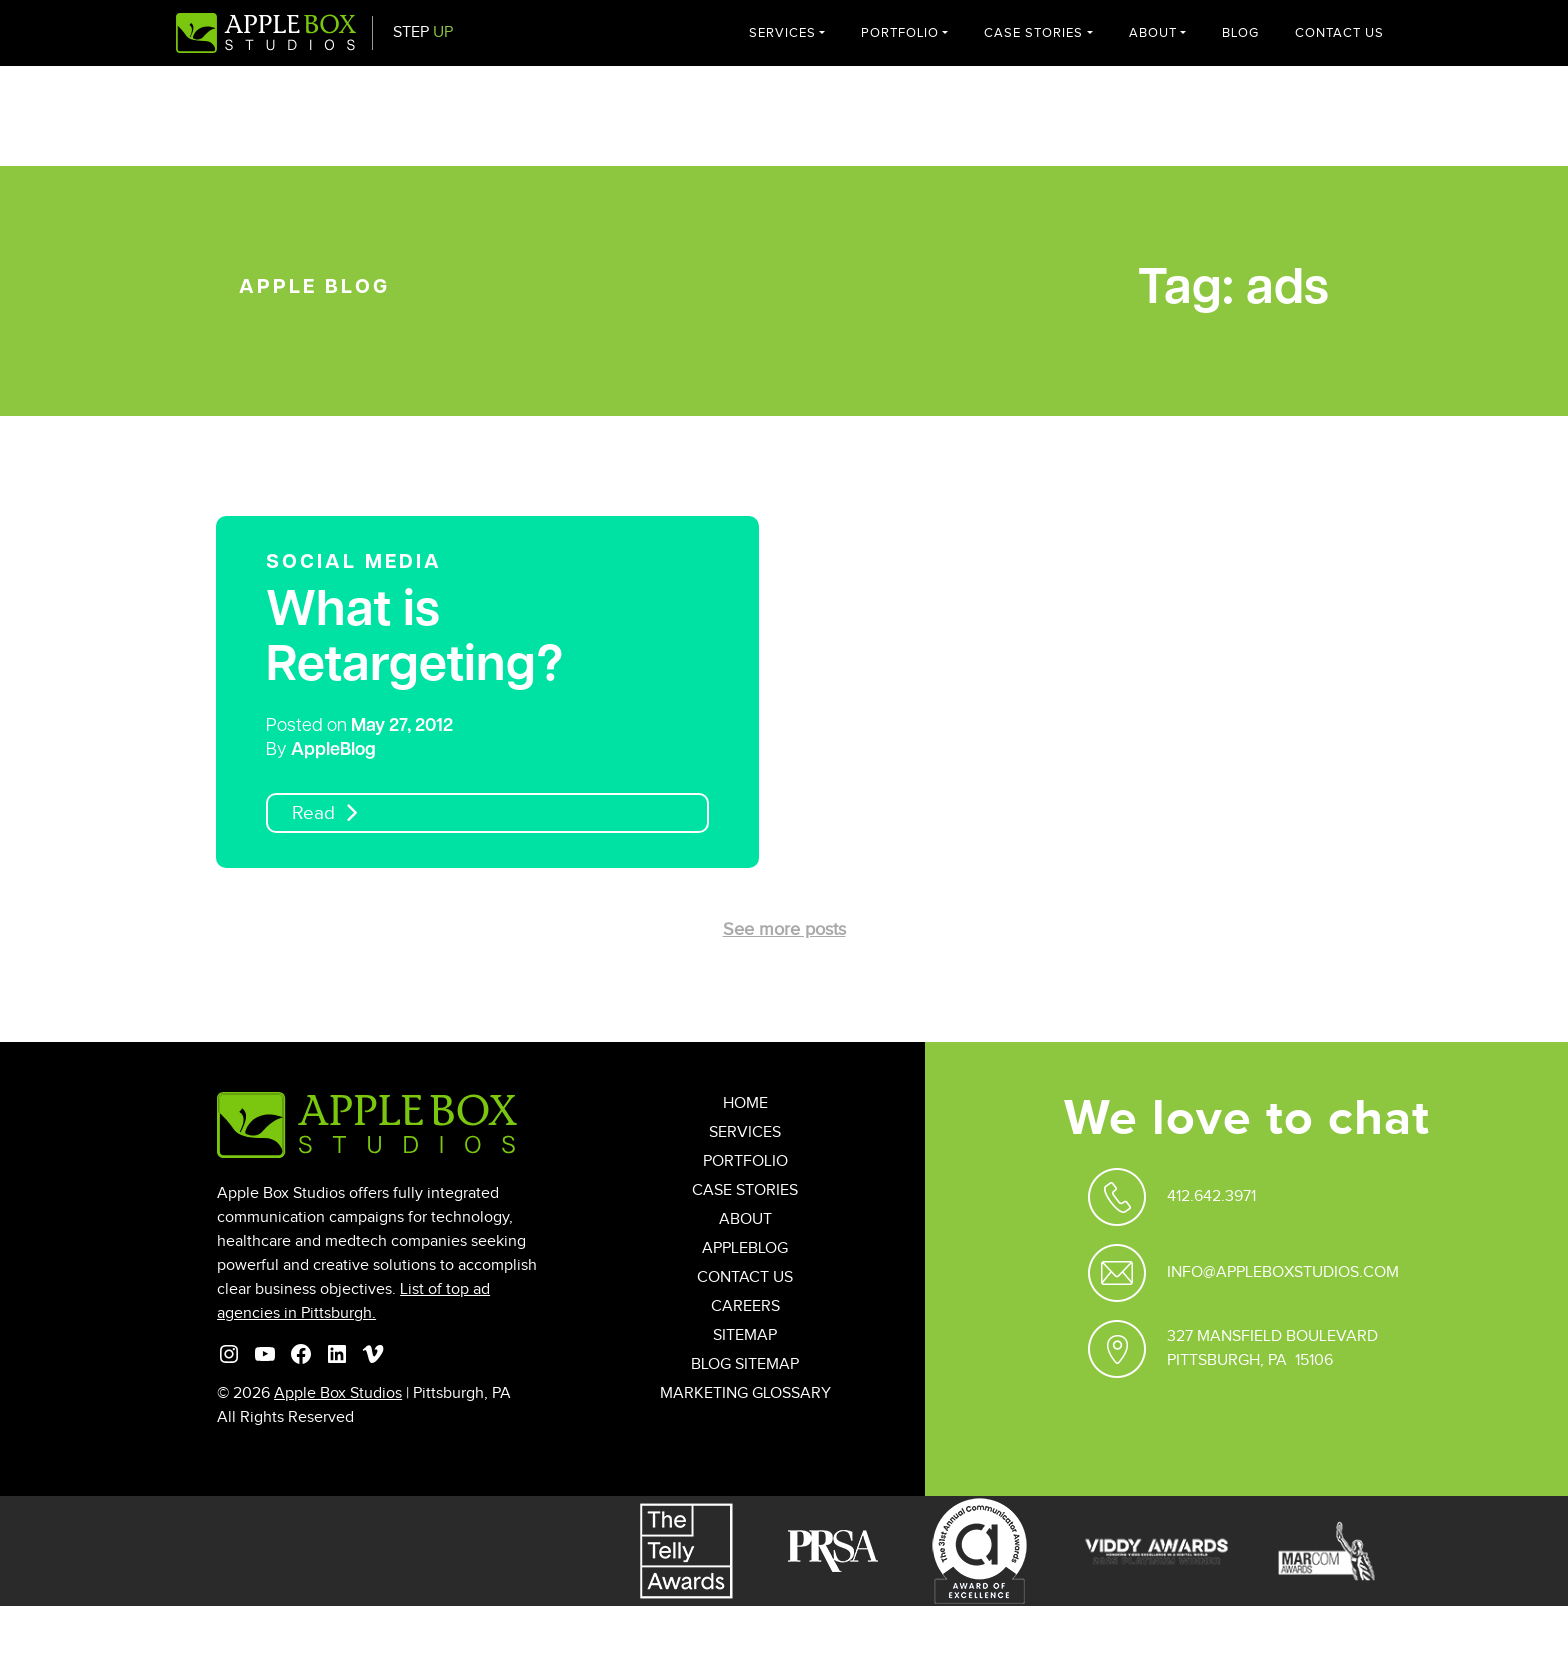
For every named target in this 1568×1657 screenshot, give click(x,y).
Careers (745, 1306)
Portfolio (900, 33)
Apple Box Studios (338, 1393)
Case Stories (1033, 33)
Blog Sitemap (745, 1364)
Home (745, 1103)
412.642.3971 (1211, 1196)
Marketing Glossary (745, 1393)
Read (313, 813)
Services (782, 33)
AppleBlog (333, 750)
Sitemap (745, 1335)
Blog (1240, 33)
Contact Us (1339, 33)
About (1153, 33)
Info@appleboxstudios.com (1283, 1272)
